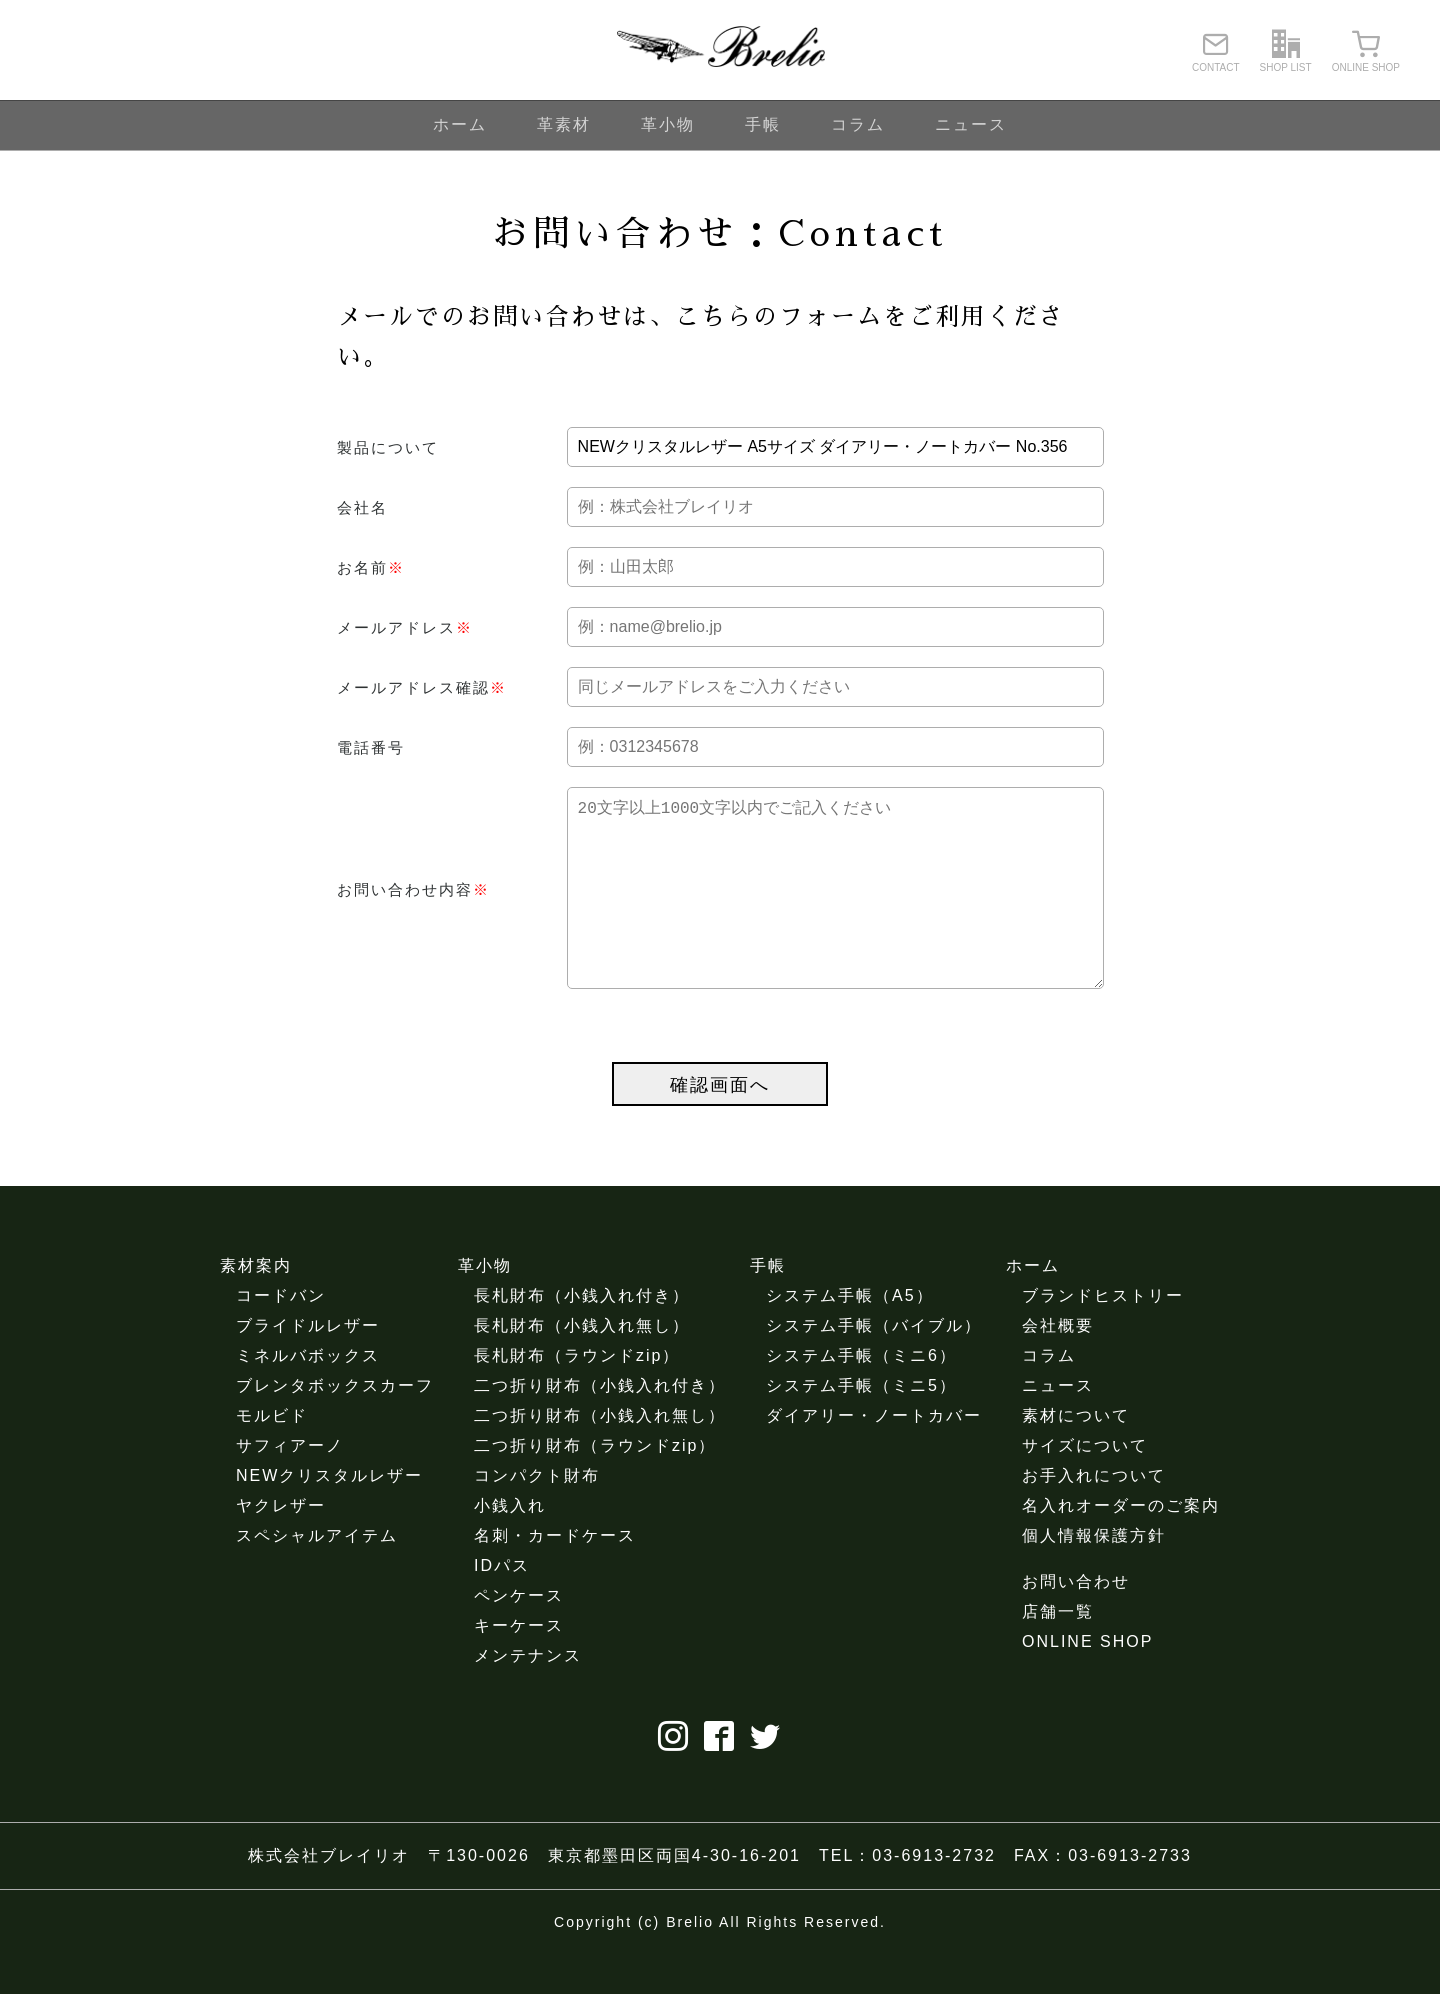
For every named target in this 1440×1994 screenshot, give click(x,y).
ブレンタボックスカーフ (335, 1425)
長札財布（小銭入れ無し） (582, 1365)
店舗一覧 (1058, 1651)
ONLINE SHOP (1087, 1681)
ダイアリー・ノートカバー (874, 1455)
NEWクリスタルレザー (329, 1515)
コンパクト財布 (537, 1515)
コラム (858, 124)
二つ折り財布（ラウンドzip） (595, 1485)
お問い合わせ (1076, 1621)
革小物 (668, 124)
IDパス (502, 1605)
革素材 (564, 124)
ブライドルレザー (308, 1365)
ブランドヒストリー (1103, 1335)
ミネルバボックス (308, 1395)
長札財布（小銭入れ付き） (582, 1335)
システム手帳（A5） (850, 1335)
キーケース (519, 1665)
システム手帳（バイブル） (874, 1365)
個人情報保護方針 (1094, 1575)
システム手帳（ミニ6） (861, 1395)
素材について (1076, 1455)
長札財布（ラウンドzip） (577, 1395)
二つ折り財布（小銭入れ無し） (600, 1455)
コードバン (281, 1335)
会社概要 (1058, 1365)
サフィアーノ (290, 1485)
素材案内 (256, 1305)
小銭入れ (510, 1545)
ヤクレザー (281, 1545)
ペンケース (519, 1635)
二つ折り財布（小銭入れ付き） (600, 1425)
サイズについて (1085, 1485)
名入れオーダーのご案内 (1121, 1545)
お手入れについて (1094, 1515)
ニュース (971, 124)
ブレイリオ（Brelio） (720, 50)
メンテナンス (528, 1695)
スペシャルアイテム (317, 1575)
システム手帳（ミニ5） (861, 1425)
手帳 (763, 124)
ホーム (460, 124)
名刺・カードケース (555, 1575)
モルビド (272, 1455)
